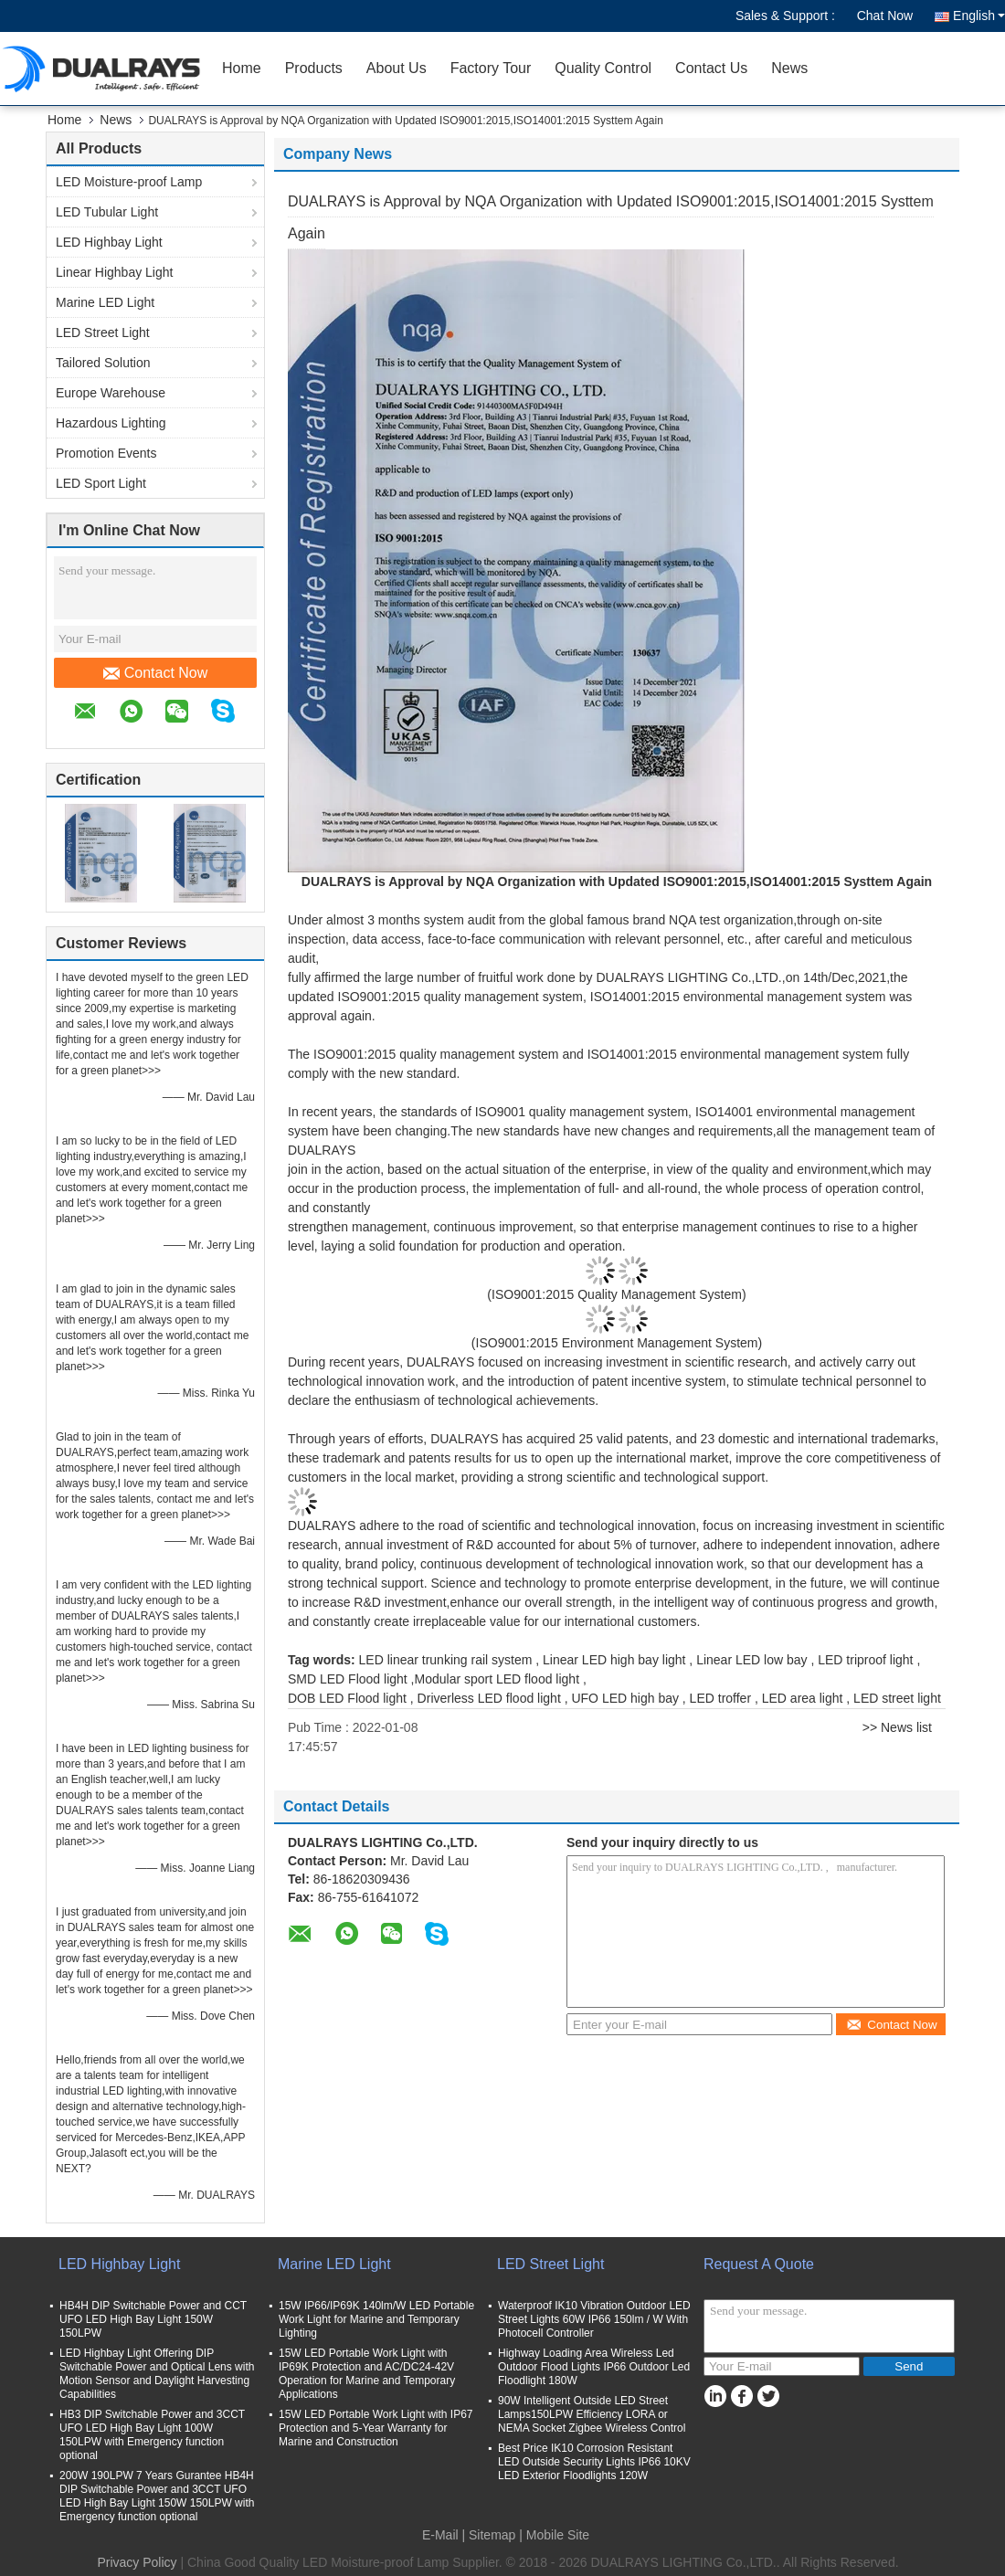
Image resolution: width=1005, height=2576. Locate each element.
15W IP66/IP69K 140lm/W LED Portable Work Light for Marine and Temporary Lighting (376, 2319)
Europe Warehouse (110, 392)
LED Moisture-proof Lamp (129, 181)
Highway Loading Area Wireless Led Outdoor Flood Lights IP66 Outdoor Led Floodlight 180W (594, 2367)
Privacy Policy (136, 2562)
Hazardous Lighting (111, 423)
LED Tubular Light (107, 212)
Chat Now (885, 15)
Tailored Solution (103, 362)
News (789, 68)
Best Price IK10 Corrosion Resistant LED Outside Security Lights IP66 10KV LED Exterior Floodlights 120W (594, 2462)
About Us (396, 68)
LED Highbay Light (109, 242)
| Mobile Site (554, 2535)
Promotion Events (106, 453)
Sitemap (492, 2535)
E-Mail (440, 2535)
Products (314, 68)
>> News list (897, 1727)
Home (241, 68)
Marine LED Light (105, 302)
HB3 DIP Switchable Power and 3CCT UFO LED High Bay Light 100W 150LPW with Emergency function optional (152, 2435)
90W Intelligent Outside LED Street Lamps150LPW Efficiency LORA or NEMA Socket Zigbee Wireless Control (591, 2414)
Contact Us (711, 68)
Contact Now (155, 673)
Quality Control (603, 68)
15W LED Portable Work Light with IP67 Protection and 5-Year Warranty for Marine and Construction (376, 2428)
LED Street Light (103, 332)
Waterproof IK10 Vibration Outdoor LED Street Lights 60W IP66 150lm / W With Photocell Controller (594, 2319)
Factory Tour (491, 68)
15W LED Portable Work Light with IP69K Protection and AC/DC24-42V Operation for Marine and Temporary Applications (367, 2374)
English (979, 15)
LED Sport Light (101, 483)
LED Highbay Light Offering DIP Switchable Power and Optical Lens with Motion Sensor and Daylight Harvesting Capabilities (156, 2374)
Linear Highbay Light (114, 272)
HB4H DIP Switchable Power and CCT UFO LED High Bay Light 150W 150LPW (153, 2319)
